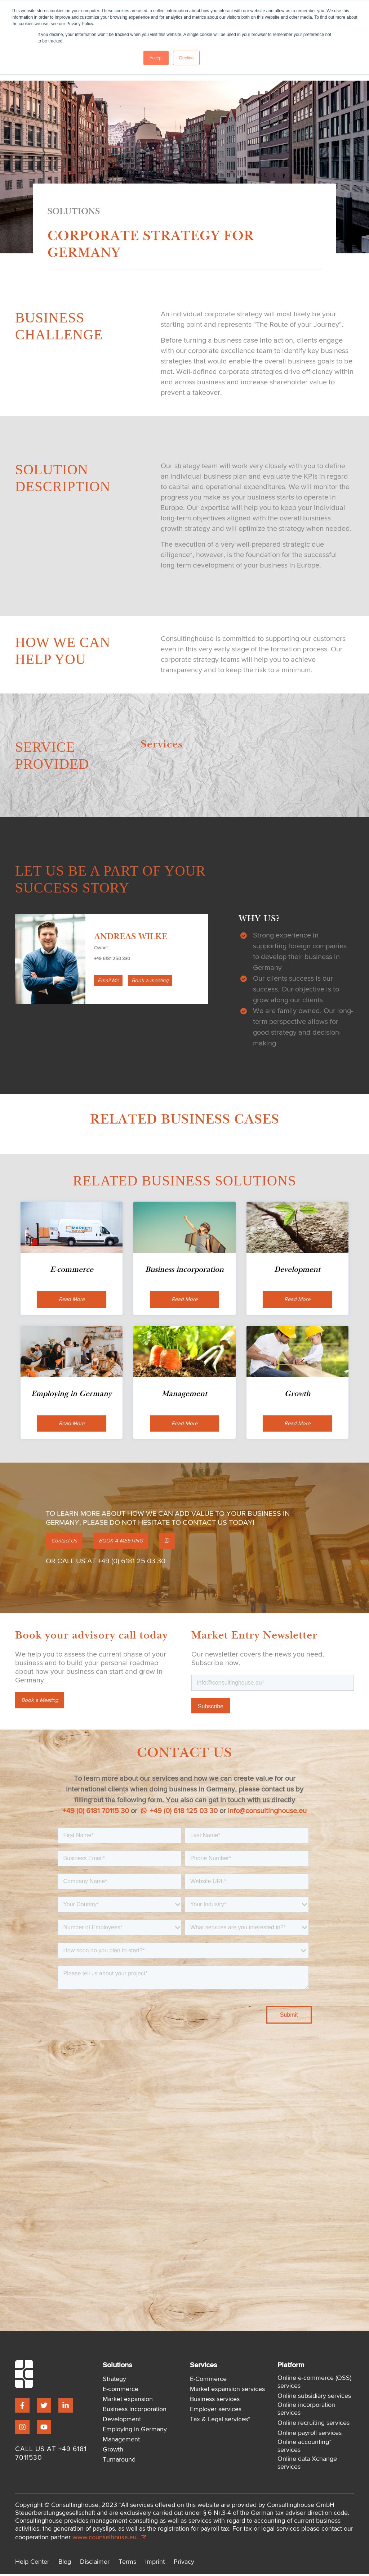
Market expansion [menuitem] (128, 2401)
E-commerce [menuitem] (120, 2391)
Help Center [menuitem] (32, 2564)
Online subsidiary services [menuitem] (314, 2398)
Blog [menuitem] (64, 2564)
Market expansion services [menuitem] (227, 2391)
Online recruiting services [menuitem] (313, 2425)
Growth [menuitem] (113, 2452)
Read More (71, 1300)
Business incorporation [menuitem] (134, 2411)
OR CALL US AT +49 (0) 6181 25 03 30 (105, 1563)
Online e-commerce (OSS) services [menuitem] (314, 2384)
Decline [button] (186, 57)
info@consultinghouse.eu (267, 1813)
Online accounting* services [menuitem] (304, 2448)
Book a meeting (153, 981)
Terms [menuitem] (127, 2564)
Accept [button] (156, 57)
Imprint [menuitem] (155, 2564)
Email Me (109, 981)
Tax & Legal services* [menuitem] (220, 2421)
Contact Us (66, 1543)
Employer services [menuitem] (215, 2411)
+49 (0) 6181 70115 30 (96, 1813)
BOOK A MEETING (127, 1543)
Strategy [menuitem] (114, 2381)
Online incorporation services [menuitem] (306, 2411)
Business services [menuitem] (215, 2401)
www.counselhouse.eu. (109, 2539)
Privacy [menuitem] (184, 2564)
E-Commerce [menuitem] (208, 2381)
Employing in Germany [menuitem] (135, 2431)
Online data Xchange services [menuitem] (307, 2465)
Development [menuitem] (122, 2421)
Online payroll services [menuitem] (309, 2435)
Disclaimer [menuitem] (95, 2564)
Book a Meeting (41, 1702)
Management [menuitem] (121, 2442)
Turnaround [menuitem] (119, 2462)
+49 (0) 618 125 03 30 (179, 1813)
